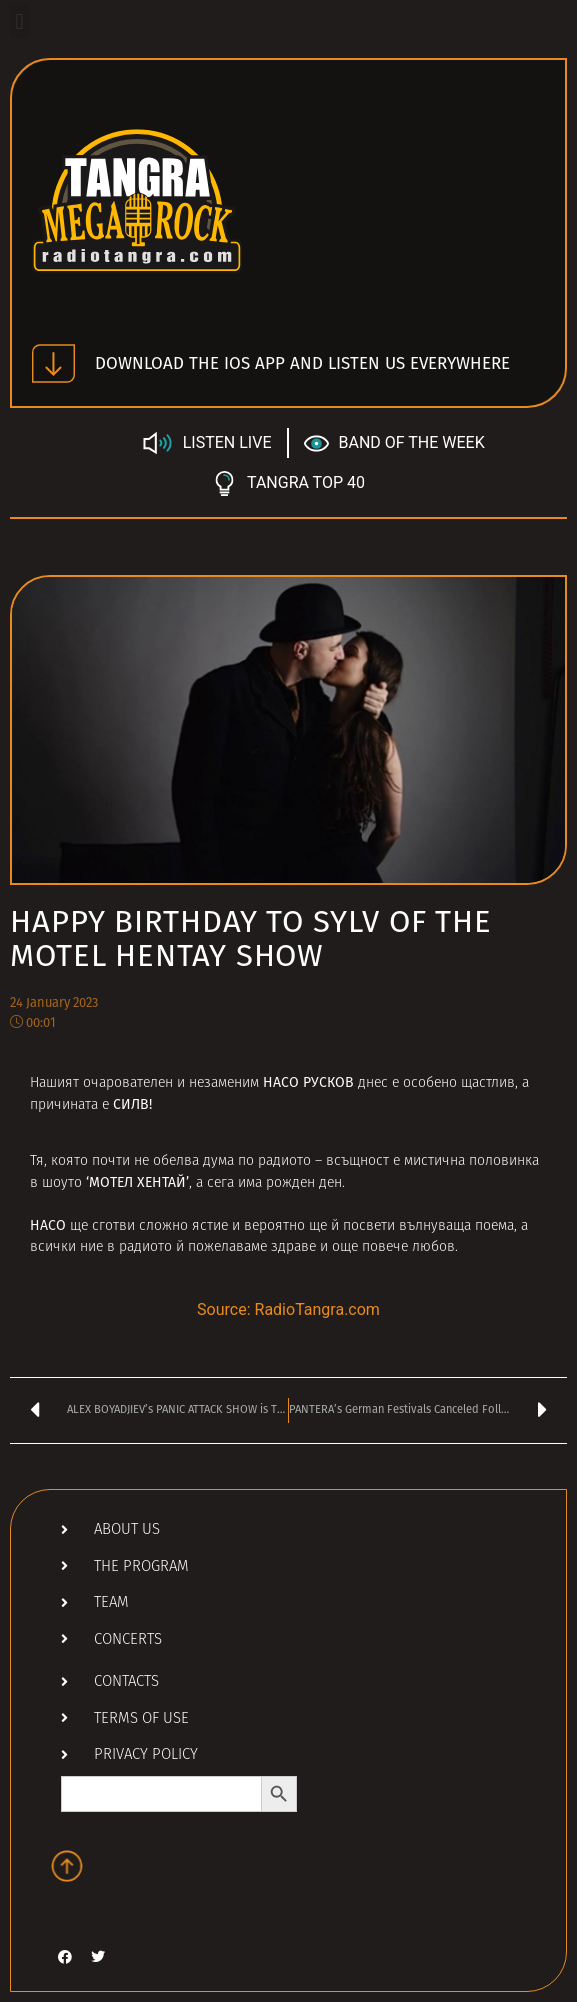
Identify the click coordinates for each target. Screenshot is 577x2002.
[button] (19, 21)
